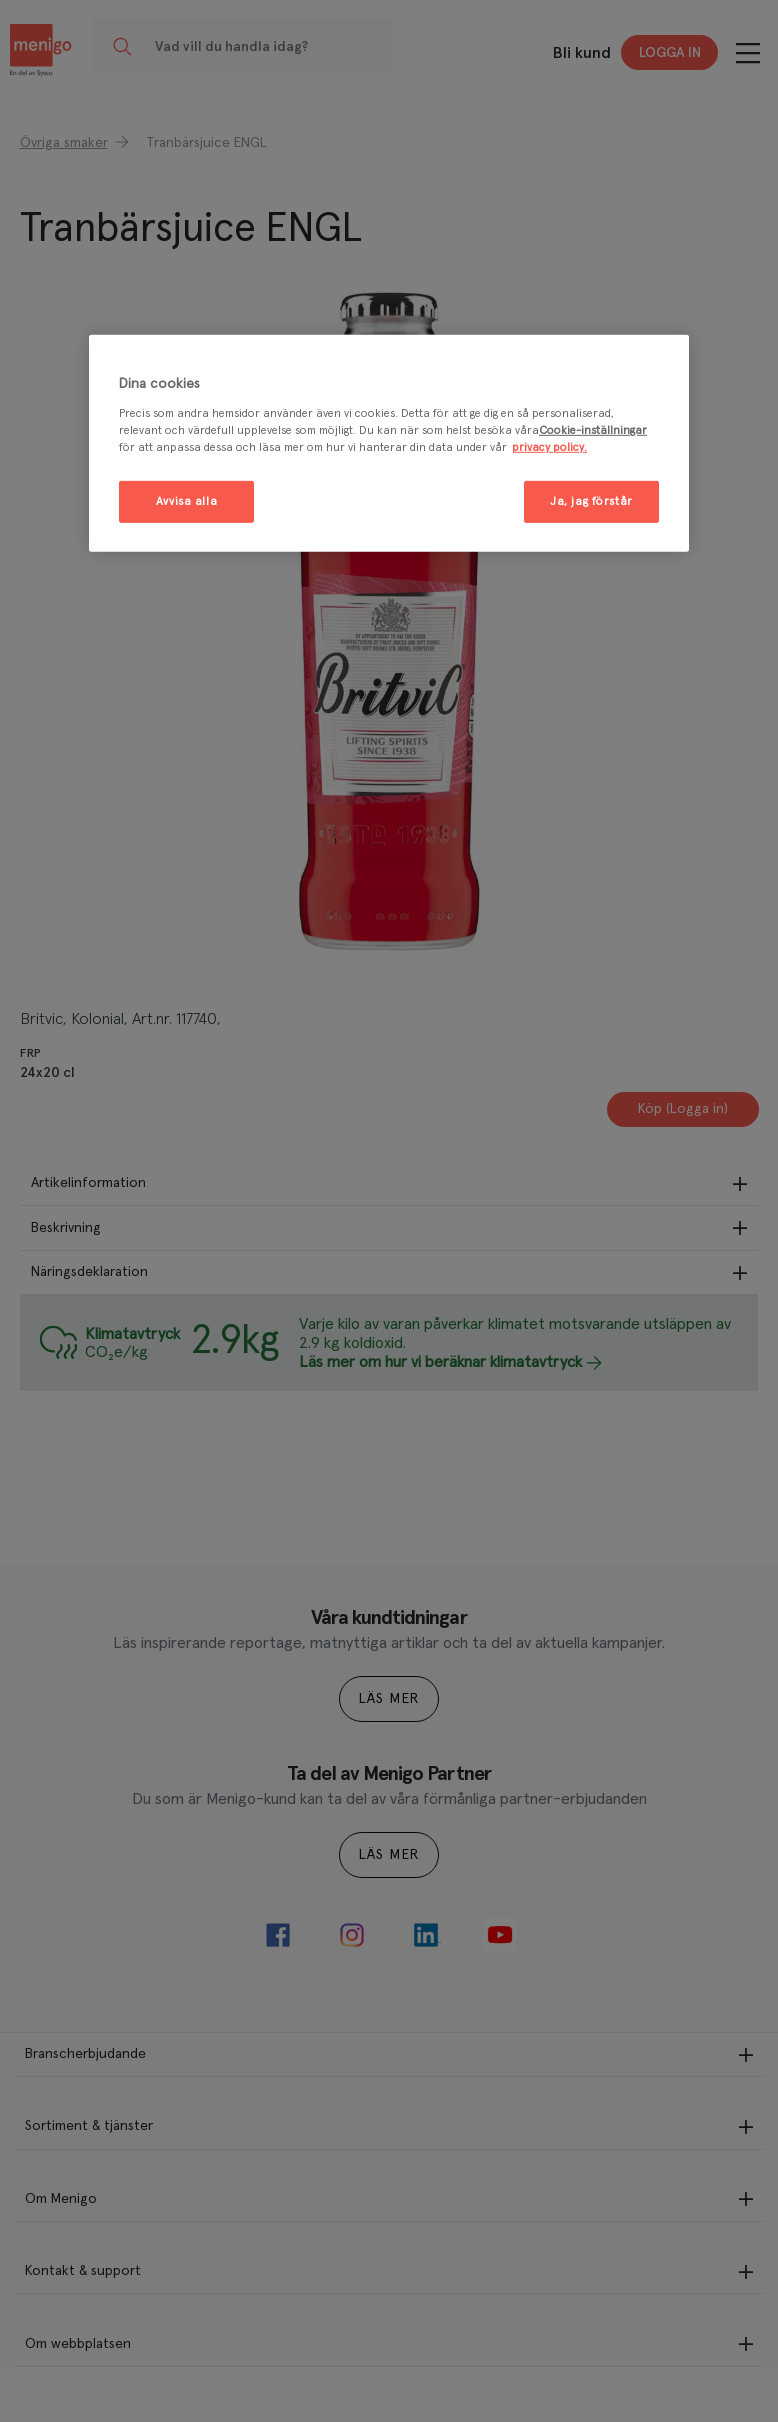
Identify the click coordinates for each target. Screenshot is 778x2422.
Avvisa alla (186, 501)
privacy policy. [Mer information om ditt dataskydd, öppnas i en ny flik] (549, 447)
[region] (389, 443)
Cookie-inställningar (593, 430)
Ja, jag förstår (591, 501)
